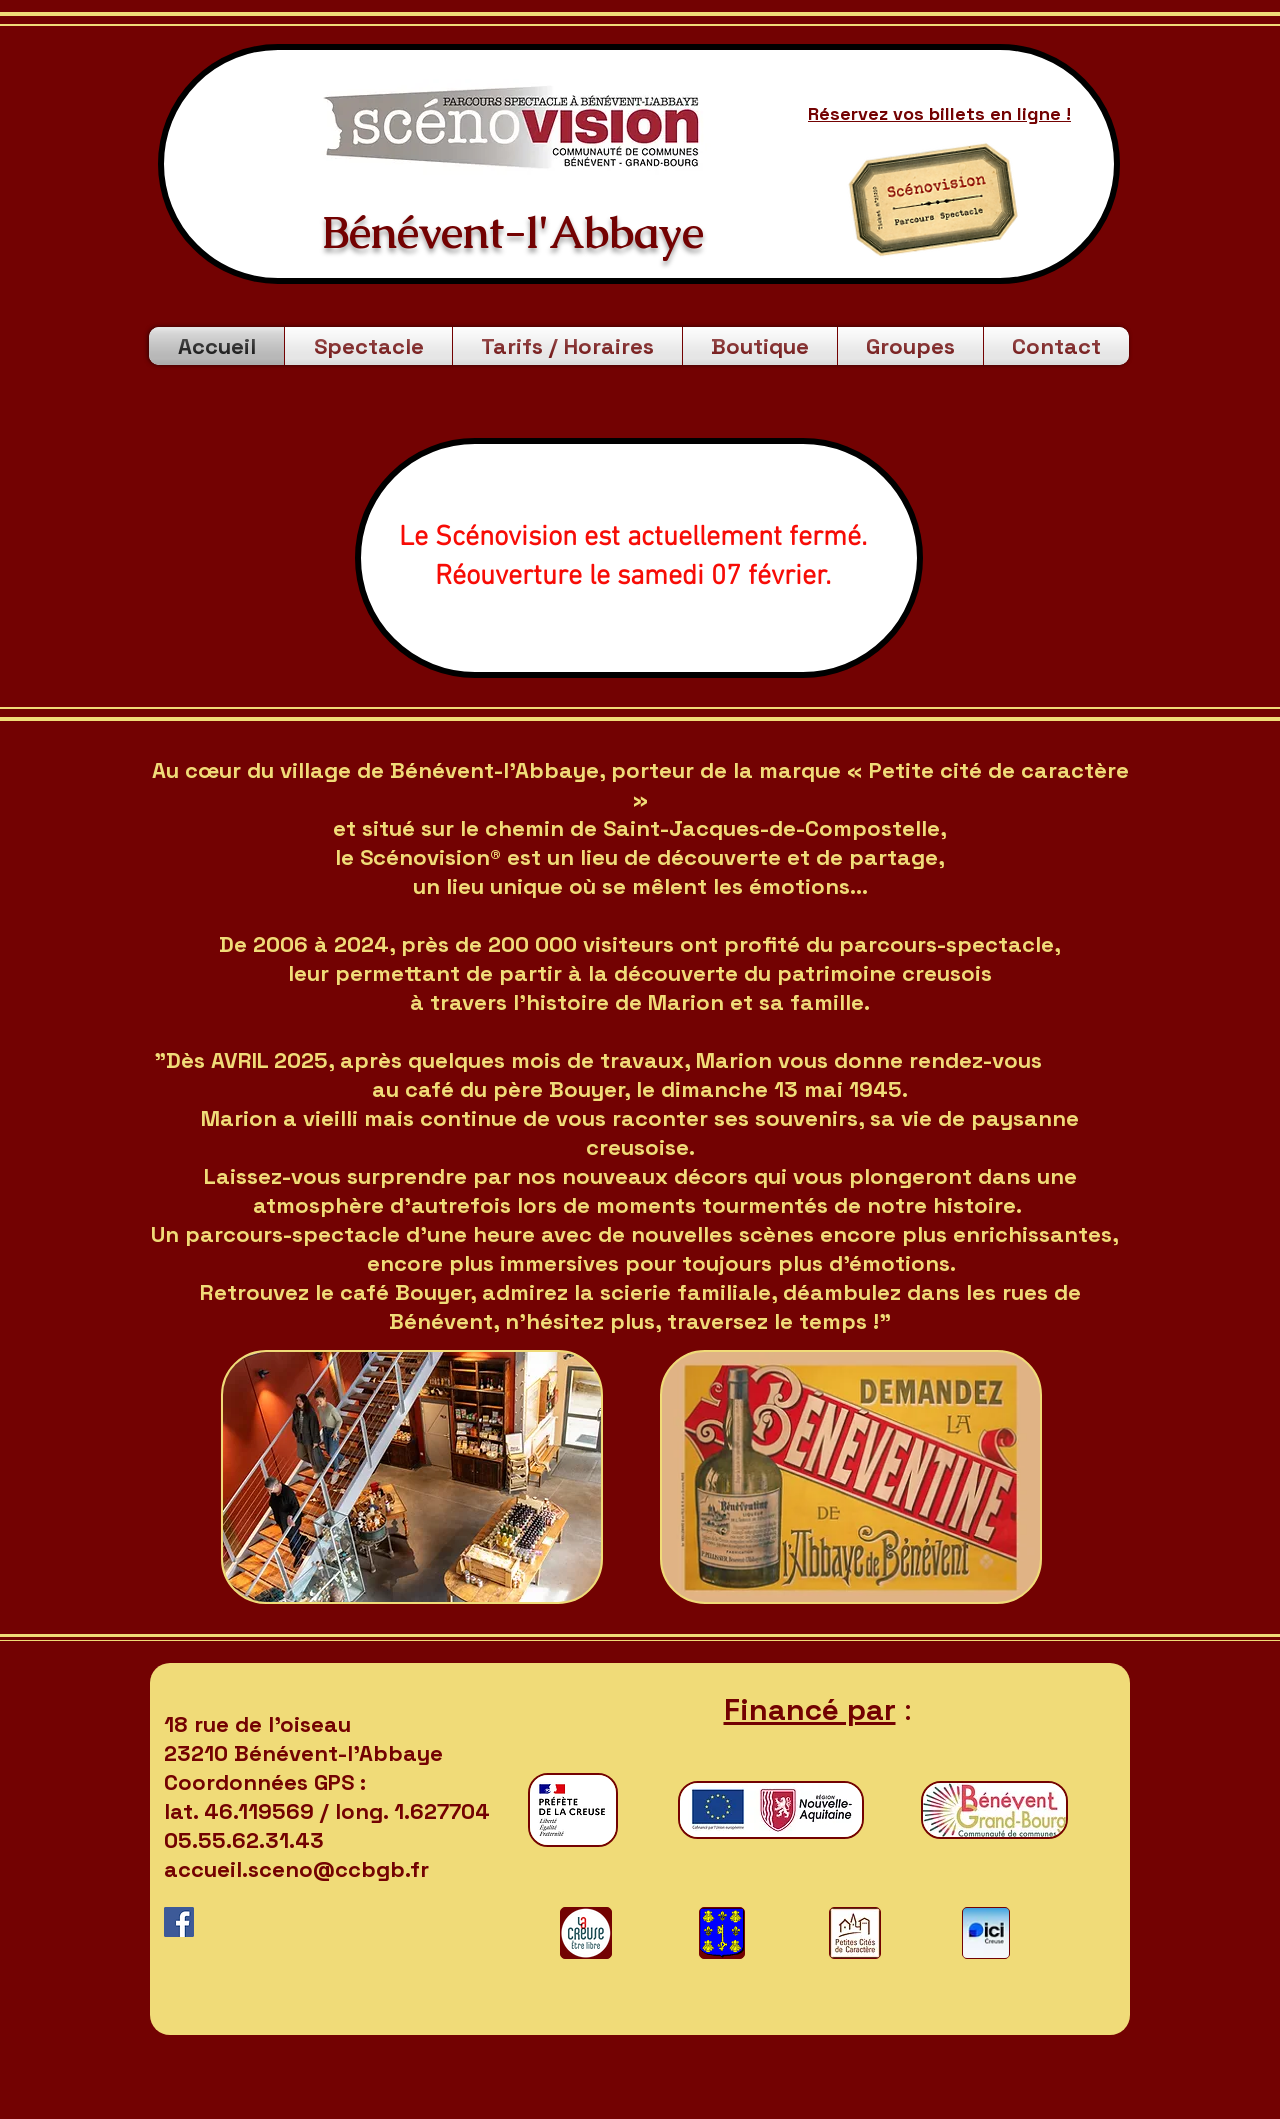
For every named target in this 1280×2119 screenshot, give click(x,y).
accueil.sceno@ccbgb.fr (296, 1869)
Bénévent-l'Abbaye (507, 232)
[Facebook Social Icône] (179, 1922)
